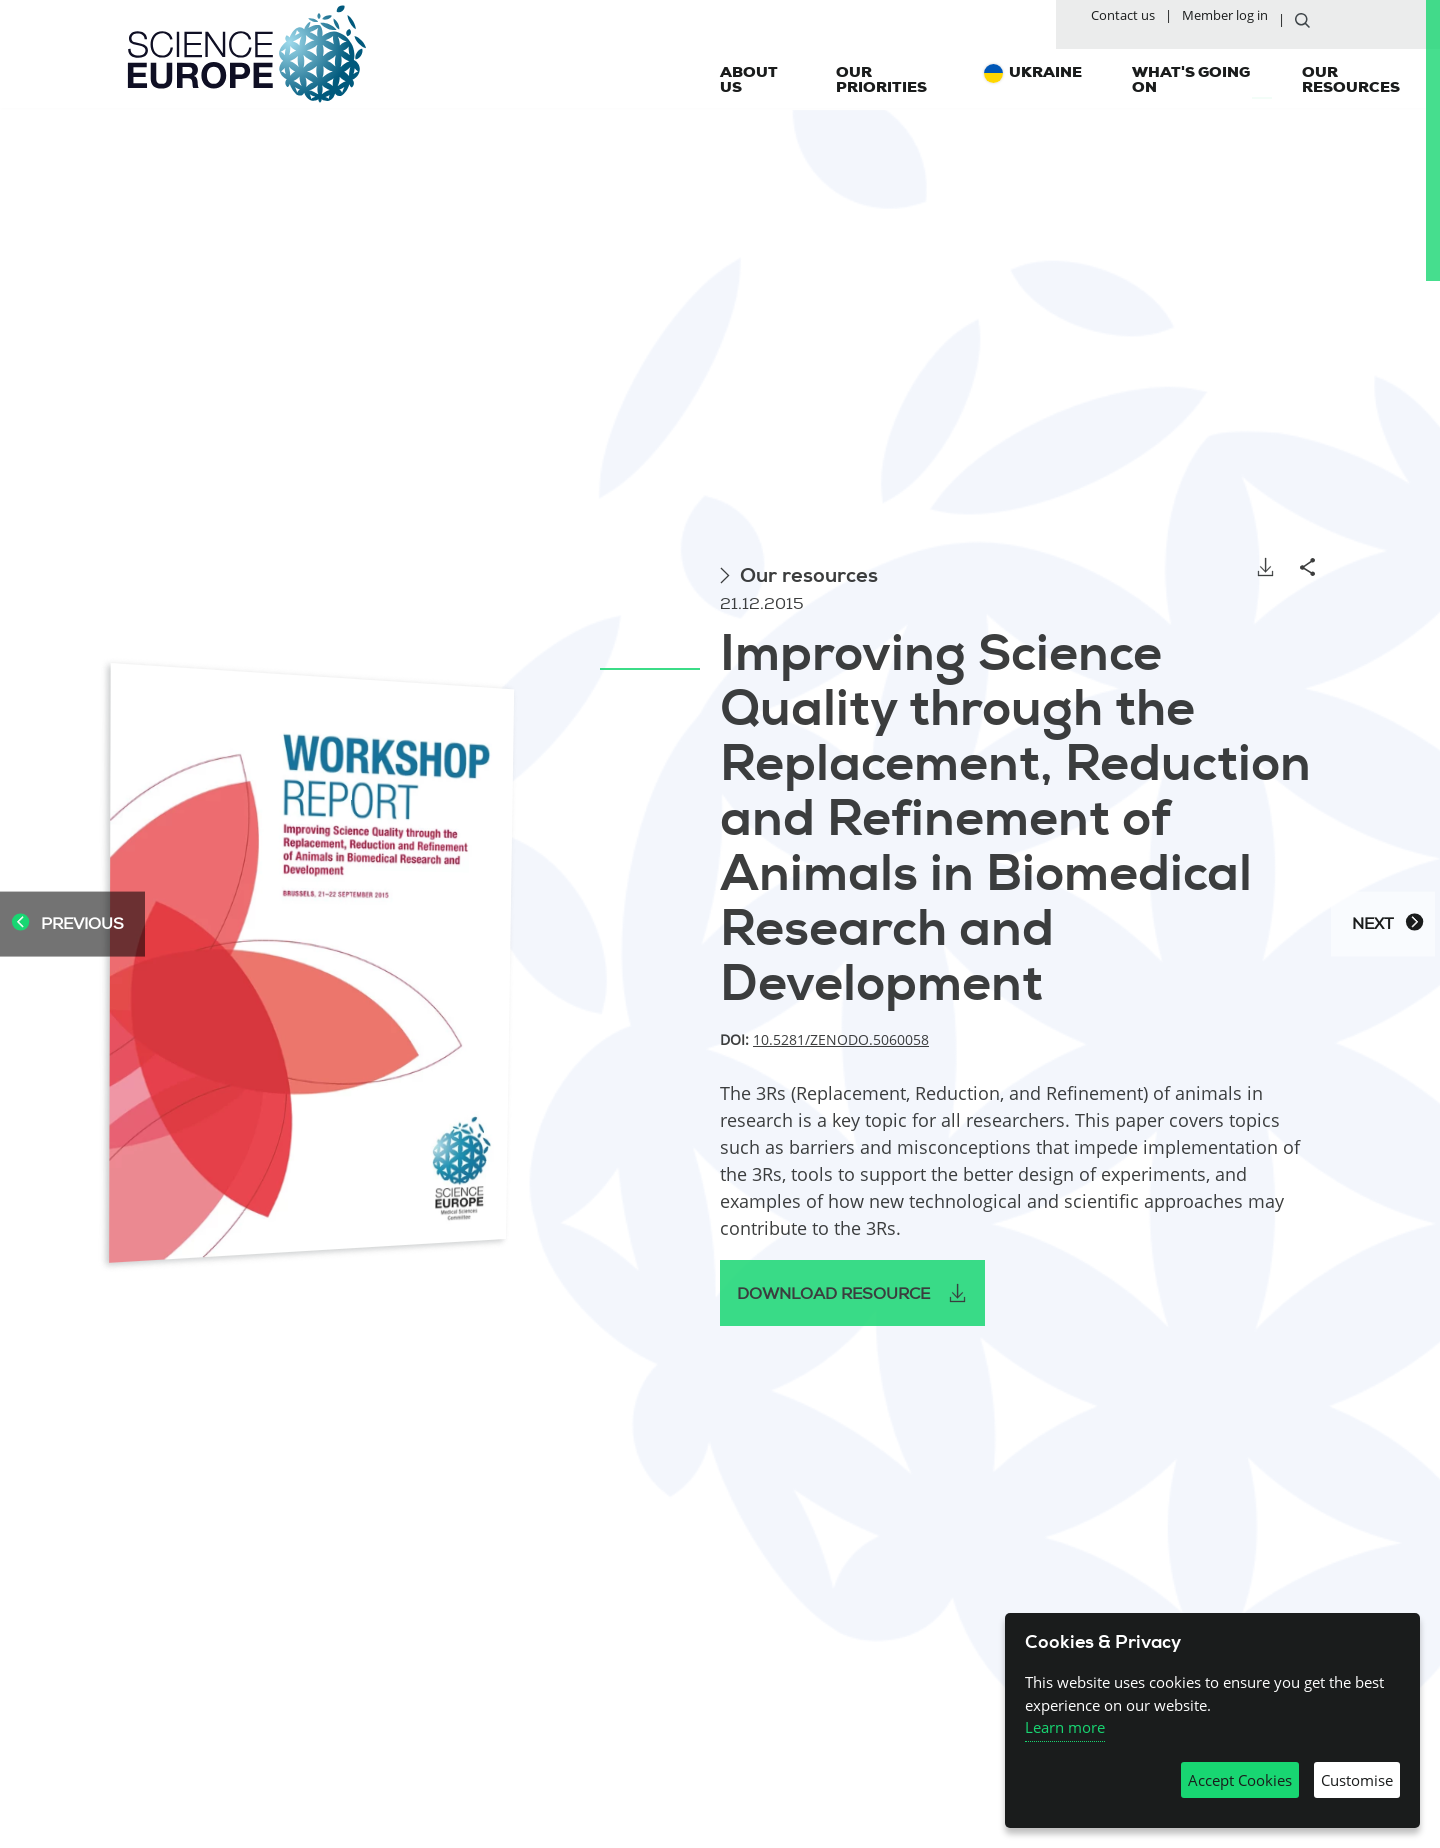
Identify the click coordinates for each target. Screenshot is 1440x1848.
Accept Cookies (1240, 1780)
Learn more (1065, 1727)
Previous (67, 924)
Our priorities (881, 84)
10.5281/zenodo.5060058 (841, 1039)
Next (1388, 924)
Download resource (833, 1294)
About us (749, 84)
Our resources (1351, 84)
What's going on (1191, 84)
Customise (1357, 1780)
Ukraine (1045, 77)
